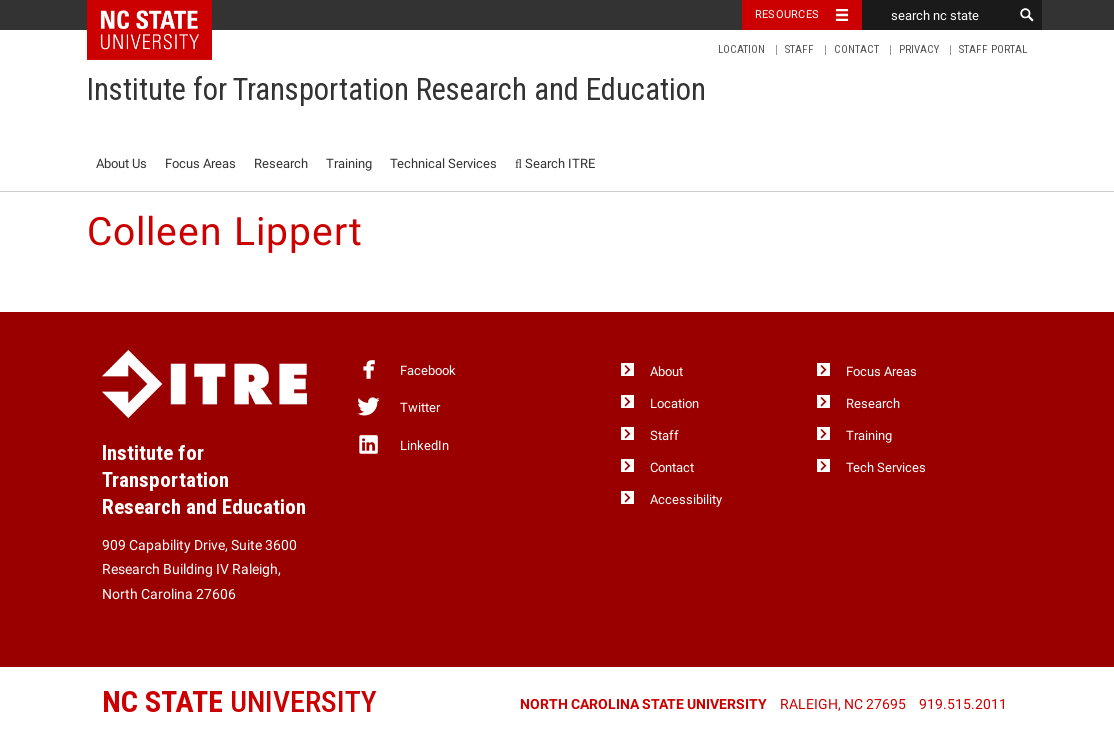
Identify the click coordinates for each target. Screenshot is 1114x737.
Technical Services (443, 163)
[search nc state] (937, 15)
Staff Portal (993, 49)
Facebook (406, 369)
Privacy (919, 49)
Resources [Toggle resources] (787, 14)
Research (281, 163)
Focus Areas (200, 163)
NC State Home (162, 15)
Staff (799, 49)
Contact (856, 49)
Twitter (398, 406)
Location (741, 49)
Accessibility (686, 499)
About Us (121, 163)
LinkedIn (402, 444)
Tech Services (886, 467)
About (666, 371)
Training (349, 163)
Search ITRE (555, 163)
